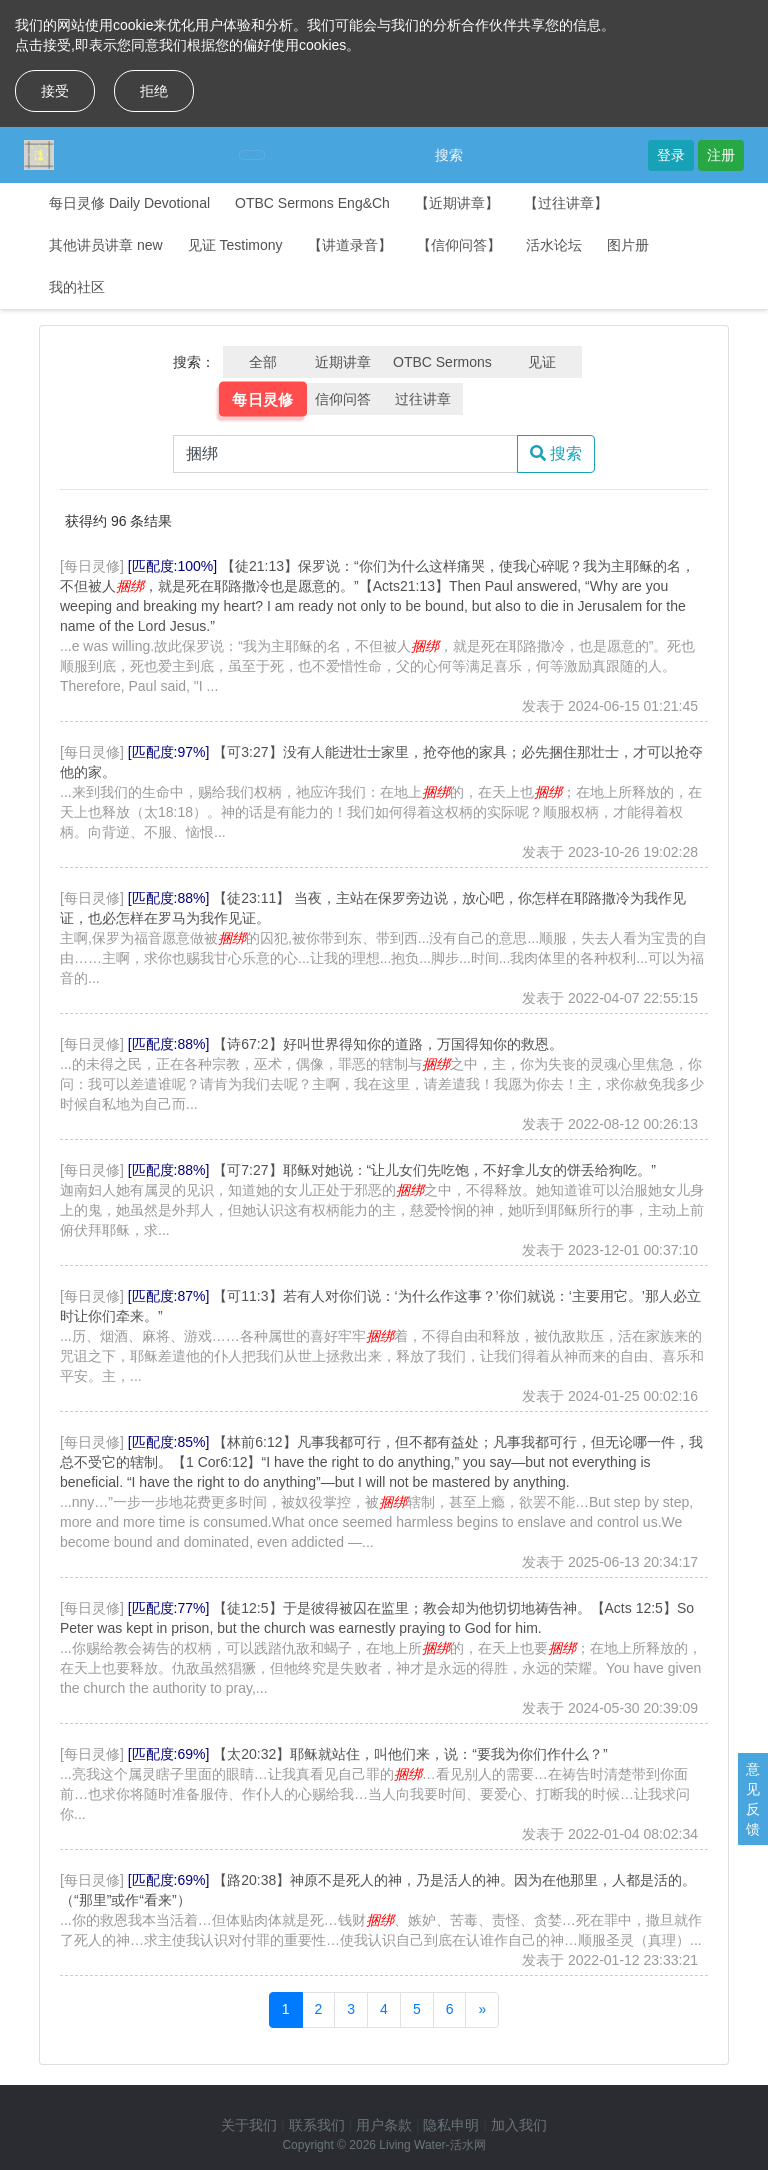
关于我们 (249, 2125)
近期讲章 (343, 362)
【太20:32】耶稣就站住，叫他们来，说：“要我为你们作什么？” (410, 1754)
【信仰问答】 (459, 245)
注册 (721, 155)
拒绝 (154, 91)
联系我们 (317, 2125)
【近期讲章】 (457, 203)
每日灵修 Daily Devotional (129, 203)
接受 (55, 91)
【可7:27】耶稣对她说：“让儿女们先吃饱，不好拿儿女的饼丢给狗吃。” (434, 1170)
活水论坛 (554, 245)
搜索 (449, 155)
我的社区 (77, 287)
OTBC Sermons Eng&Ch (312, 203)
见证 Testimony (235, 245)
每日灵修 (263, 399)
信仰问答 (343, 399)
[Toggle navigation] (252, 155)
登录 (671, 155)
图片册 (628, 245)
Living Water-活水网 (432, 2145)
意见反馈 (753, 1799)
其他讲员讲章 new (106, 245)
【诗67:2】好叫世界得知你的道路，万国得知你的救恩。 (387, 1044)
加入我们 (519, 2125)
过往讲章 (423, 399)
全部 (263, 362)
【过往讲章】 (566, 203)
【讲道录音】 (350, 245)
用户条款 (384, 2125)
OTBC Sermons (442, 362)
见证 (542, 362)
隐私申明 (451, 2125)
